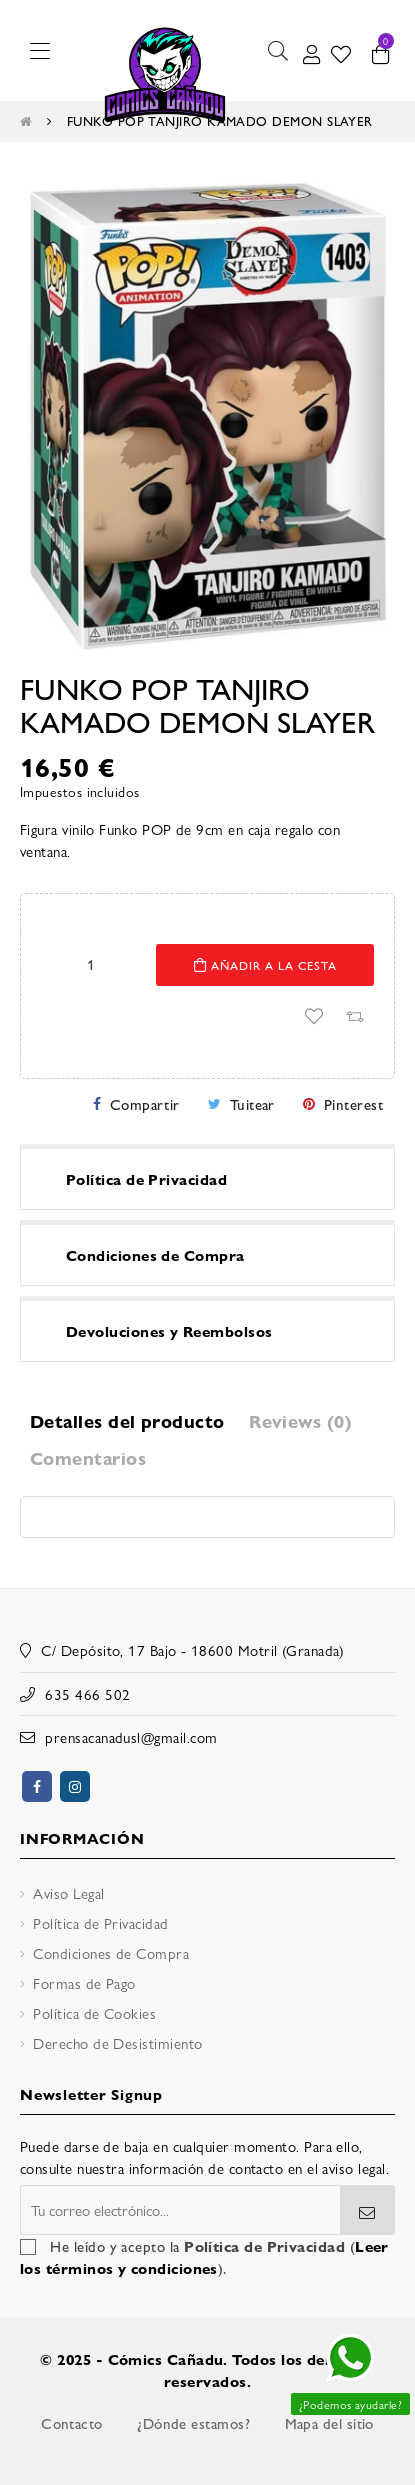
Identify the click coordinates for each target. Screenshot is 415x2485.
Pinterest (353, 1103)
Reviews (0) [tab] (300, 1420)
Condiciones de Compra (111, 1952)
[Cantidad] (91, 964)
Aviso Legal (68, 1892)
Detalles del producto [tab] (127, 1420)
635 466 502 (87, 1693)
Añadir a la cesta (265, 965)
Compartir (145, 1103)
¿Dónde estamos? (193, 2423)
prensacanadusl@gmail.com (131, 1736)
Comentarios (88, 1457)
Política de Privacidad (100, 1922)
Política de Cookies (94, 2012)
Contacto (72, 2423)
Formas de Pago (84, 1982)
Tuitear (252, 1103)
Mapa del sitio (329, 2423)
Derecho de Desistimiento (117, 2042)
